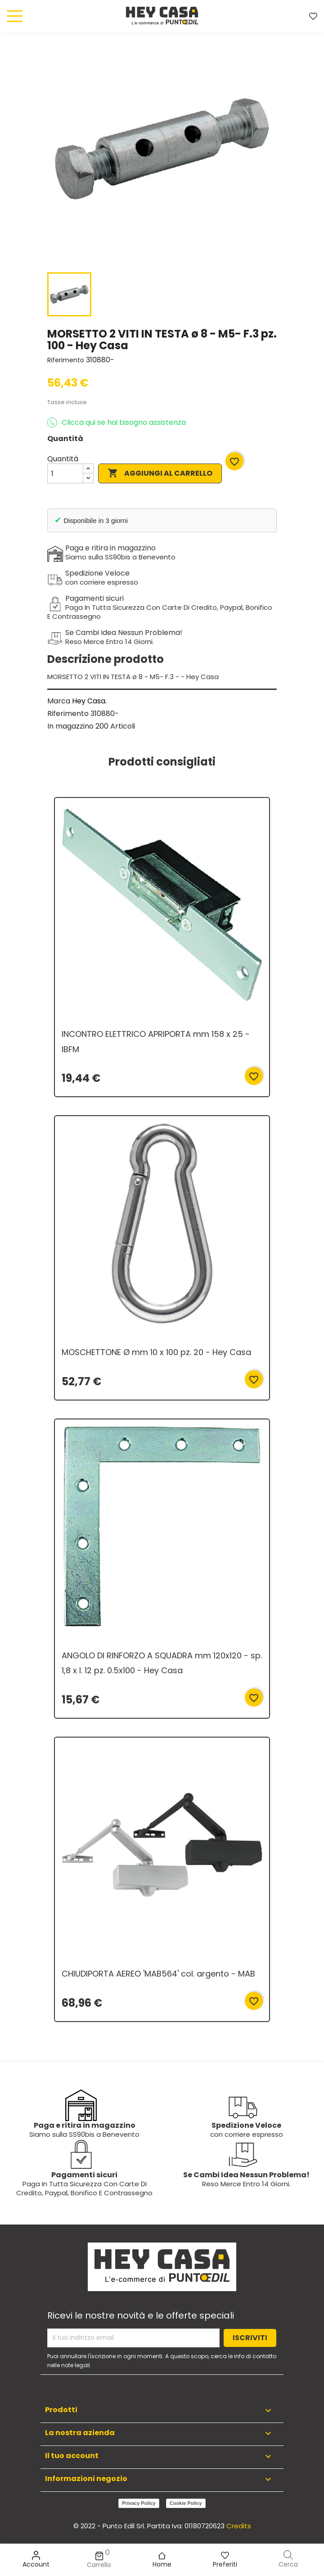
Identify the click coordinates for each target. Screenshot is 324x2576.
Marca (58, 701)
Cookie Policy (186, 2503)
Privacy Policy (139, 2503)
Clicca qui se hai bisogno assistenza (116, 423)
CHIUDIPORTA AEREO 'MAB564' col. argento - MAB (158, 1973)
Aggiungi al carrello (160, 473)
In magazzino (70, 726)
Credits (238, 2526)
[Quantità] (65, 473)
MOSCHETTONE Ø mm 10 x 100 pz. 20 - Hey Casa (156, 1352)
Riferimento (65, 360)
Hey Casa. (89, 701)
